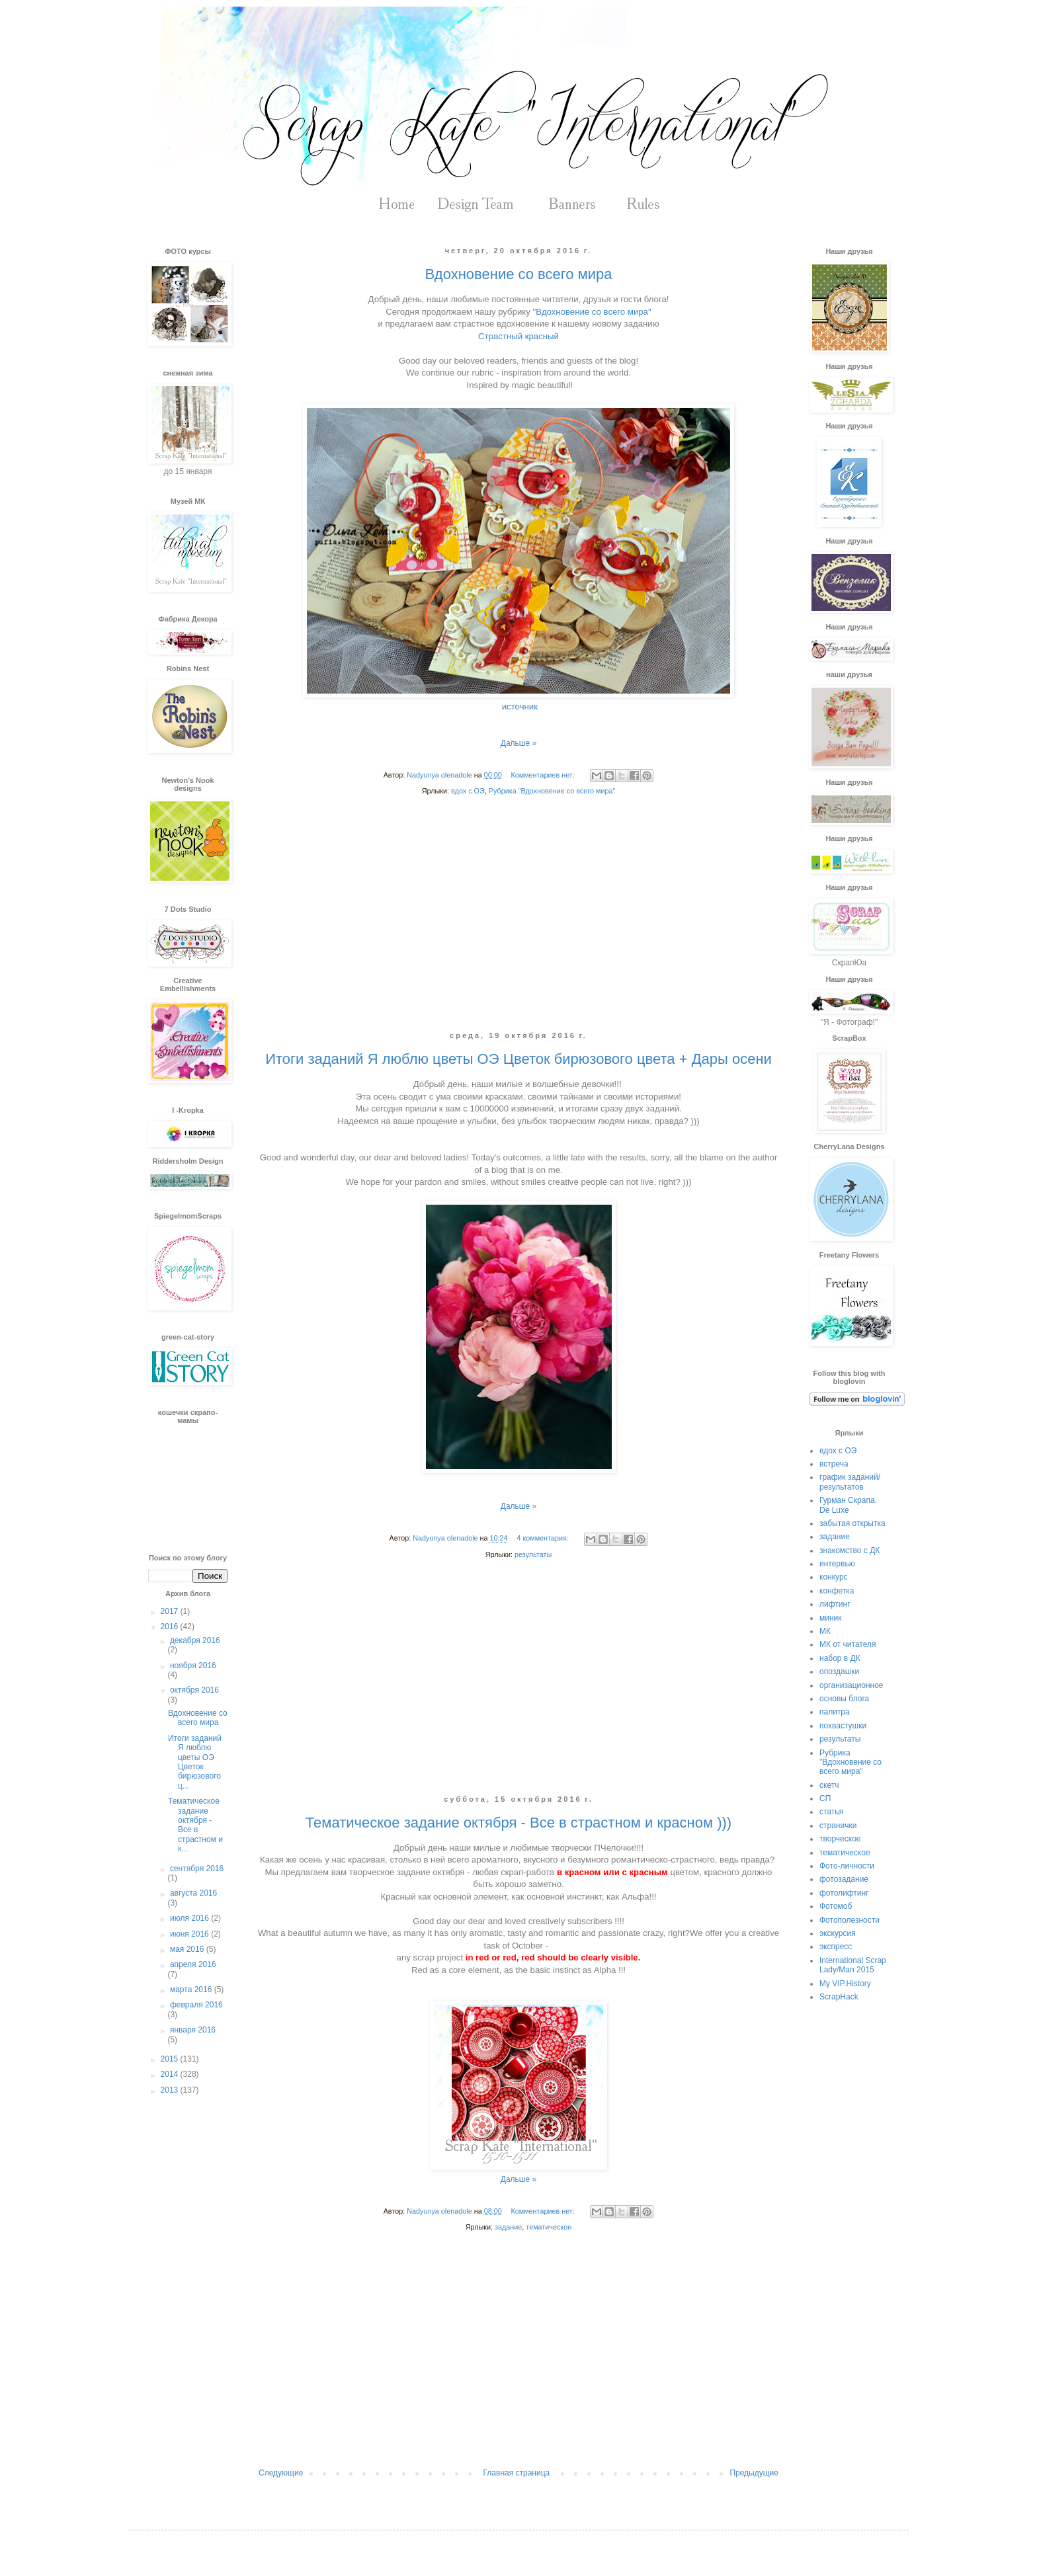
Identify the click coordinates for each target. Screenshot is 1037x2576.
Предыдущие (753, 2472)
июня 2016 (190, 1934)
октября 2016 (194, 1690)
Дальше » (518, 743)
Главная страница (516, 2472)
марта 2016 (192, 1989)
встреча (834, 1464)
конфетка (836, 1590)
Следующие (281, 2472)
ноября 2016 (193, 1665)
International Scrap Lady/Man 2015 (852, 1965)
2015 (171, 2059)
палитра (834, 1711)
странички (837, 1825)
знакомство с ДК (849, 1550)
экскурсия (837, 1933)
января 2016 (193, 2029)
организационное (851, 1685)
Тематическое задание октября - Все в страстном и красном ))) (518, 1822)
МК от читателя (847, 1644)
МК (825, 1631)
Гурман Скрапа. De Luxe (848, 1505)
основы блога (844, 1698)
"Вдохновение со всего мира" (592, 312)
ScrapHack (838, 1996)
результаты (533, 1554)
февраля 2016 (196, 2004)
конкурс (833, 1577)
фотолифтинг (844, 1893)
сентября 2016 (197, 1868)
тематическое (548, 2227)
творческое (839, 1838)
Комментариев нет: (543, 775)
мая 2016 (188, 1949)
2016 (171, 1626)
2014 (171, 2074)
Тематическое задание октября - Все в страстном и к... (195, 1824)
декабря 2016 (195, 1640)
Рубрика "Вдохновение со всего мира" (552, 791)
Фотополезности (849, 1920)
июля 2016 (190, 1918)
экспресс (835, 1946)
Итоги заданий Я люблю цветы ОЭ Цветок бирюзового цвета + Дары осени (518, 1059)
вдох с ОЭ (468, 791)
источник (520, 706)
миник (830, 1618)
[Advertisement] (518, 923)
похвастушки (842, 1725)
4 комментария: (543, 1538)
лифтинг (834, 1604)
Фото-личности (846, 1866)
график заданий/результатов (849, 1481)
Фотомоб (835, 1906)
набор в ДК (839, 1658)
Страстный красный (518, 336)
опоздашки (839, 1671)
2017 (171, 1611)
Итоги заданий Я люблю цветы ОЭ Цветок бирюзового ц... (195, 1762)
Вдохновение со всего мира (518, 274)
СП (825, 1798)
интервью (837, 1563)
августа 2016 (193, 1893)
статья (831, 1811)
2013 (171, 2090)
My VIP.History (845, 1983)
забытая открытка (852, 1523)
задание (508, 2227)
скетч (829, 1785)
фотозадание (843, 1879)
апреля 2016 (193, 1964)
